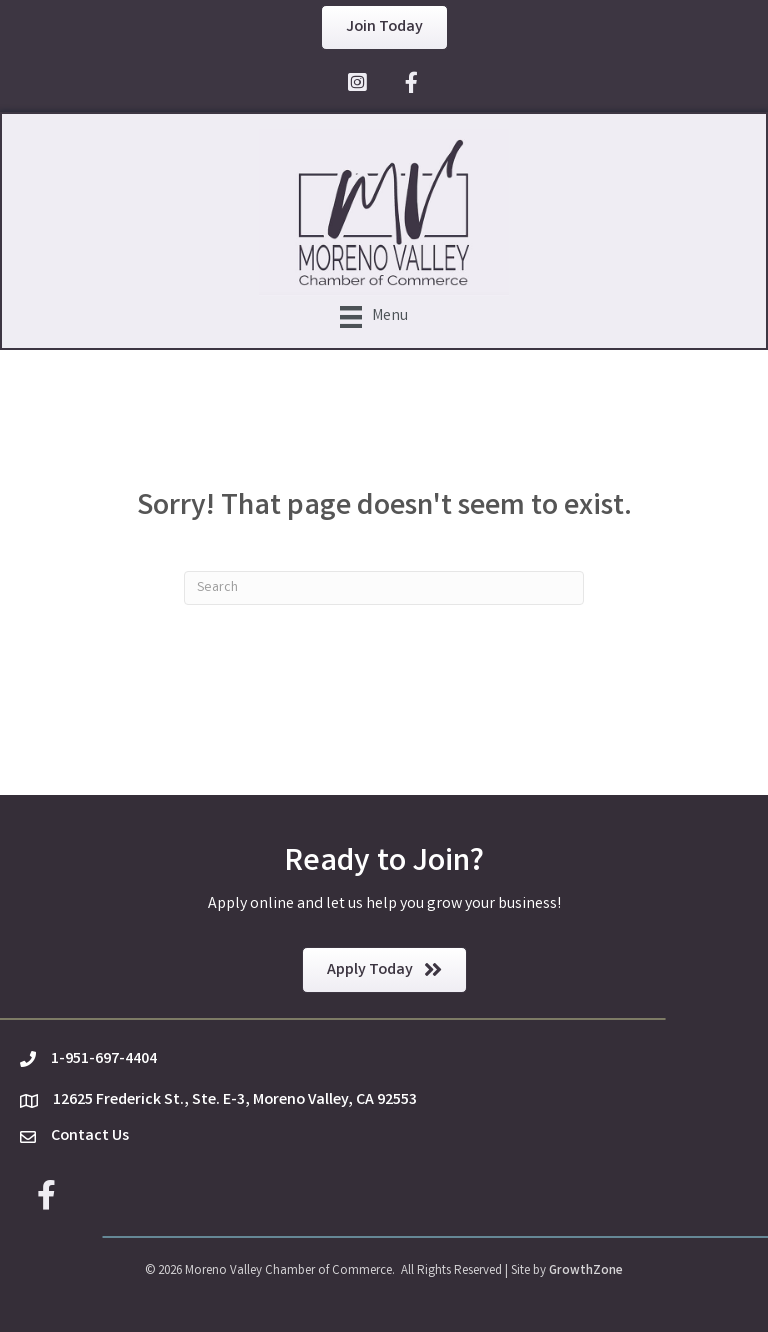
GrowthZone (586, 1271)
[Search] (384, 588)
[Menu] (374, 317)
